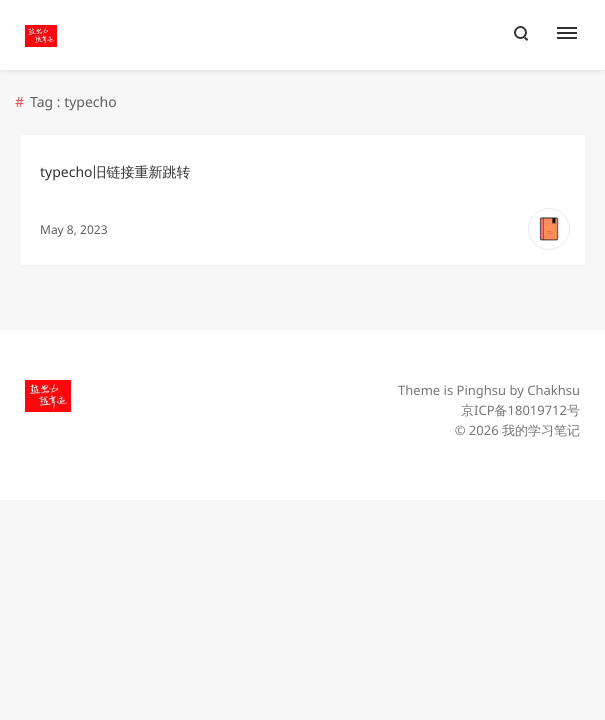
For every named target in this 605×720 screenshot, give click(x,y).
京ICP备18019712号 (520, 410)
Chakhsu (553, 390)
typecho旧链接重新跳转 (115, 172)
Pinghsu (482, 390)
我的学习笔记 (541, 430)
